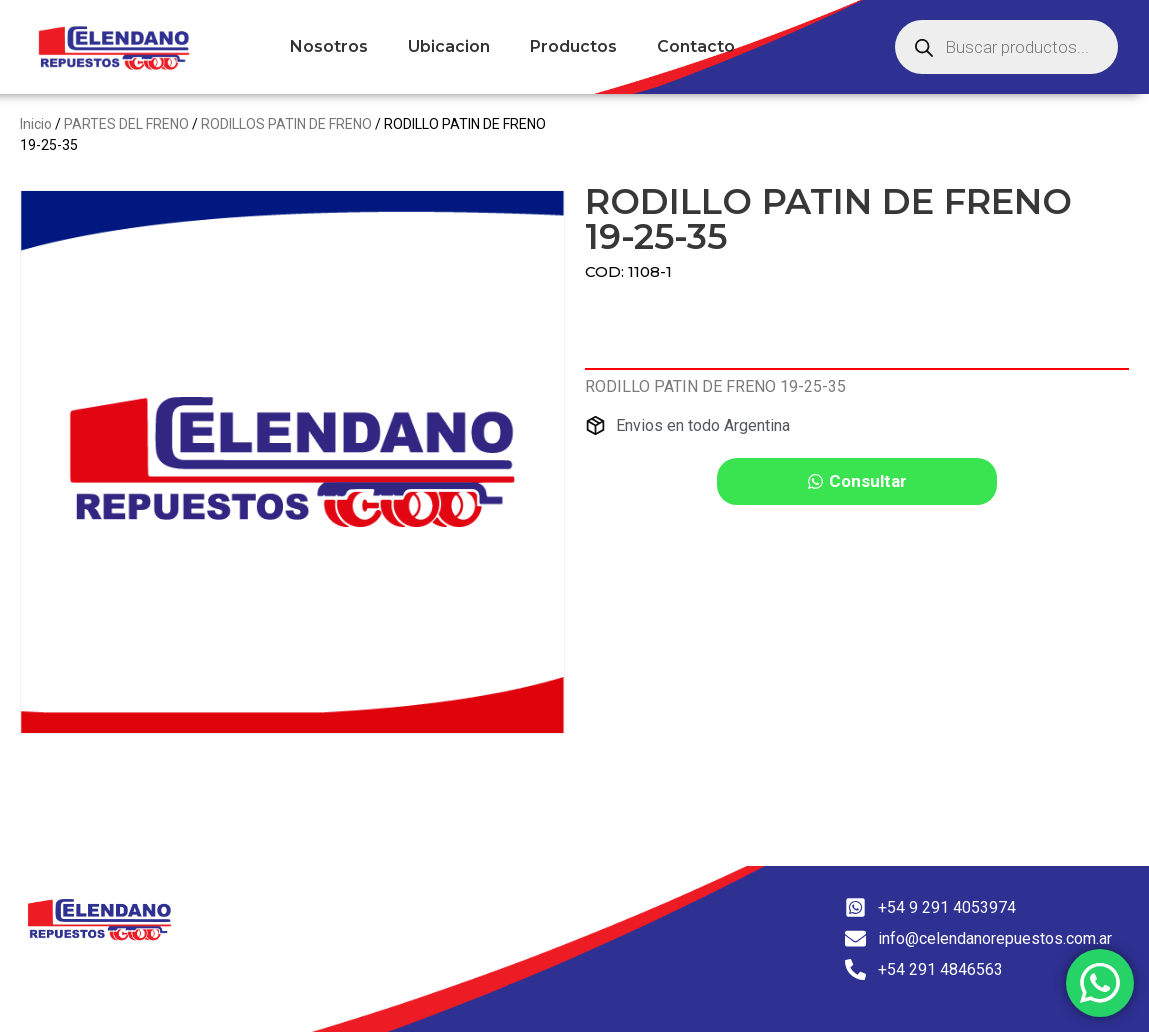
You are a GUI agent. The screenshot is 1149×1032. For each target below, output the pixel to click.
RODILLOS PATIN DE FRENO (286, 124)
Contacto (696, 46)
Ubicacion (449, 46)
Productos (573, 46)
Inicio (36, 124)
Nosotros (329, 46)
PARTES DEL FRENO (126, 124)
